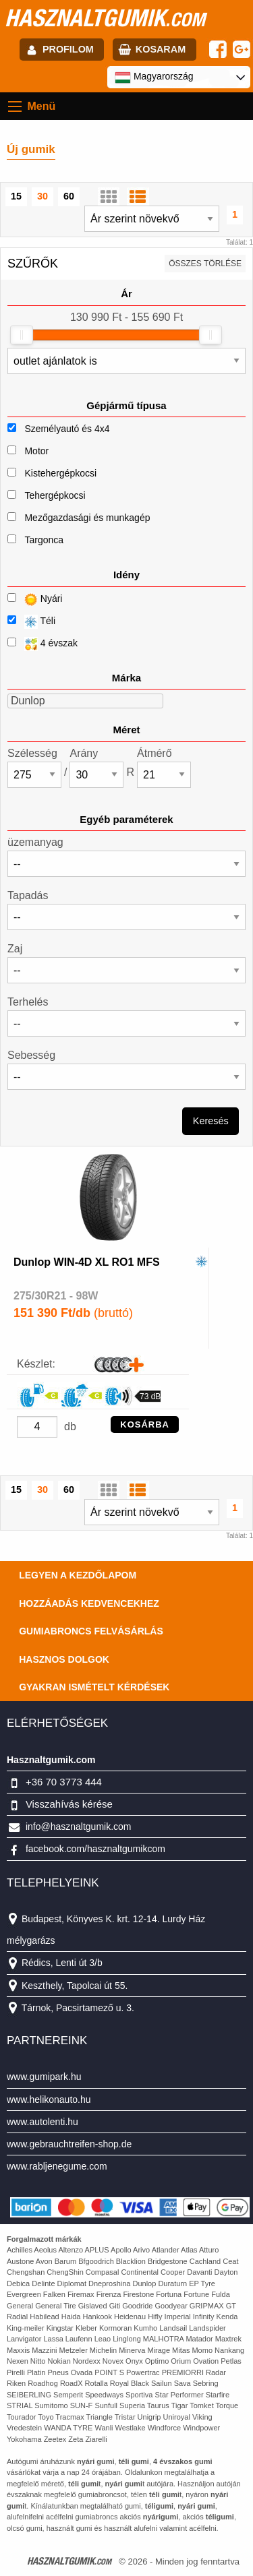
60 (68, 196)
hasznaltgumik (105, 17)
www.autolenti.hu (42, 2121)
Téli (31, 622)
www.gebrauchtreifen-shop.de (69, 2144)
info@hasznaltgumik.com (79, 1826)
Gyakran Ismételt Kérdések (94, 1687)
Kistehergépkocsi (60, 473)
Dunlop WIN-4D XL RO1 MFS (86, 1262)
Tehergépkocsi (54, 495)
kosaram (161, 49)
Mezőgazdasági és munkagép (87, 517)
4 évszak (42, 644)
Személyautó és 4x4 (66, 428)
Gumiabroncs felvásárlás (91, 1631)
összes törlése (205, 263)
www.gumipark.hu (44, 2076)
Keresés (211, 1120)
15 (16, 196)
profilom (68, 49)
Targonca (43, 539)
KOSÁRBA (144, 1424)
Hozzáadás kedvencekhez (89, 1603)
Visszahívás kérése (69, 1804)
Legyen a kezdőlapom (77, 1575)
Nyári (34, 599)
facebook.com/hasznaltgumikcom (95, 1848)
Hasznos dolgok (64, 1659)
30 (42, 196)
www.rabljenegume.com (57, 2166)
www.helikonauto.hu (49, 2099)
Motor (36, 451)
